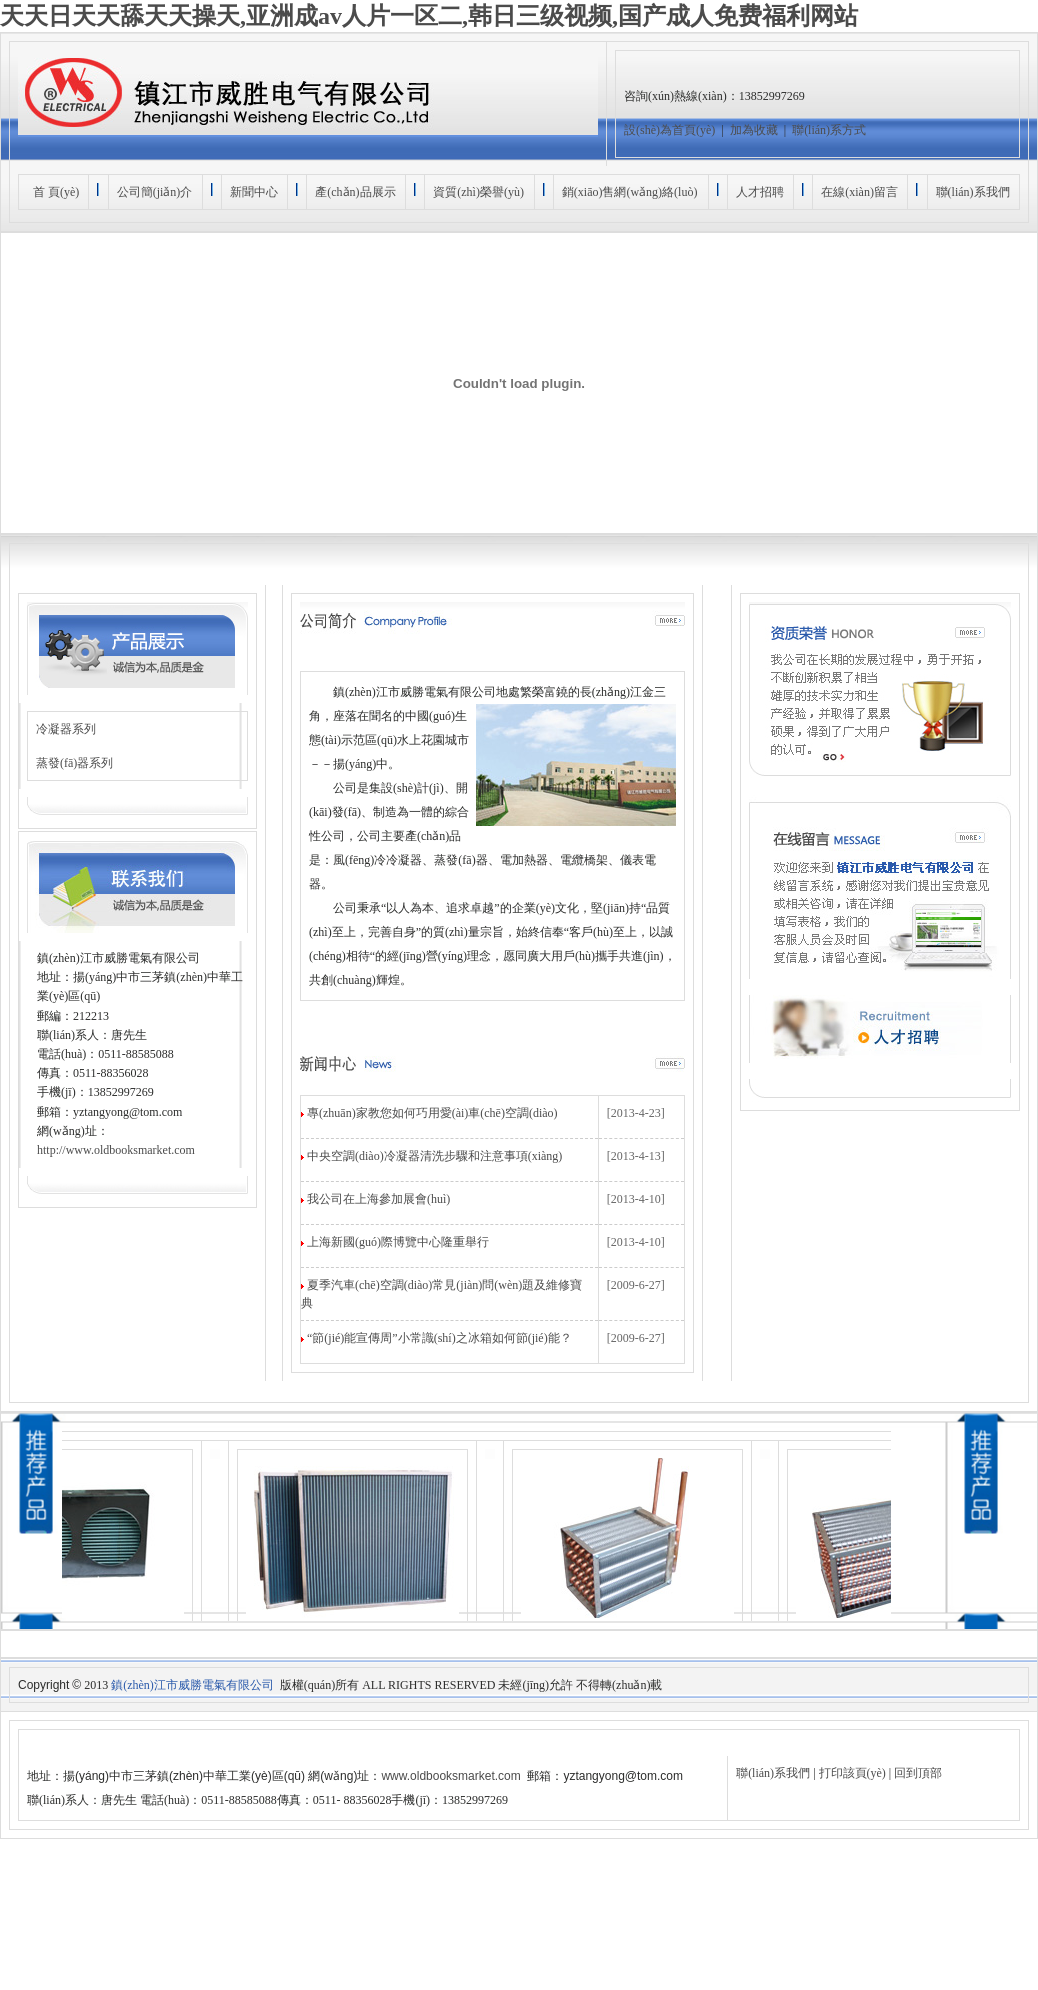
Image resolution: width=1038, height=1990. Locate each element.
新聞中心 (254, 192)
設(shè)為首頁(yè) (669, 130)
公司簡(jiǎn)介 (155, 192)
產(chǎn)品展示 (355, 192)
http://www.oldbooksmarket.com (116, 1150)
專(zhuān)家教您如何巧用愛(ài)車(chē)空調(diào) (432, 1113)
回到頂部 (918, 1773)
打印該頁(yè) (852, 1773)
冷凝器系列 (66, 729)
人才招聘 (760, 192)
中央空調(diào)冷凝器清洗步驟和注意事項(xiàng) (434, 1156)
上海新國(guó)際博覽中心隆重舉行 (398, 1242)
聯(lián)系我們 (973, 192)
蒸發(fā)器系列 (74, 763)
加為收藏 (754, 130)
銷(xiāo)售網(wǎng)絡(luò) (630, 192)
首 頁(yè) (53, 192)
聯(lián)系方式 (829, 130)
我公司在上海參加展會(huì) (378, 1199)
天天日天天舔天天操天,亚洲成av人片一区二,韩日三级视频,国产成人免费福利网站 (429, 16)
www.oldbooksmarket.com (450, 1776)
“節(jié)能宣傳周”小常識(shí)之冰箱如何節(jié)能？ (439, 1338)
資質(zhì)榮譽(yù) (478, 192)
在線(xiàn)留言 (859, 192)
